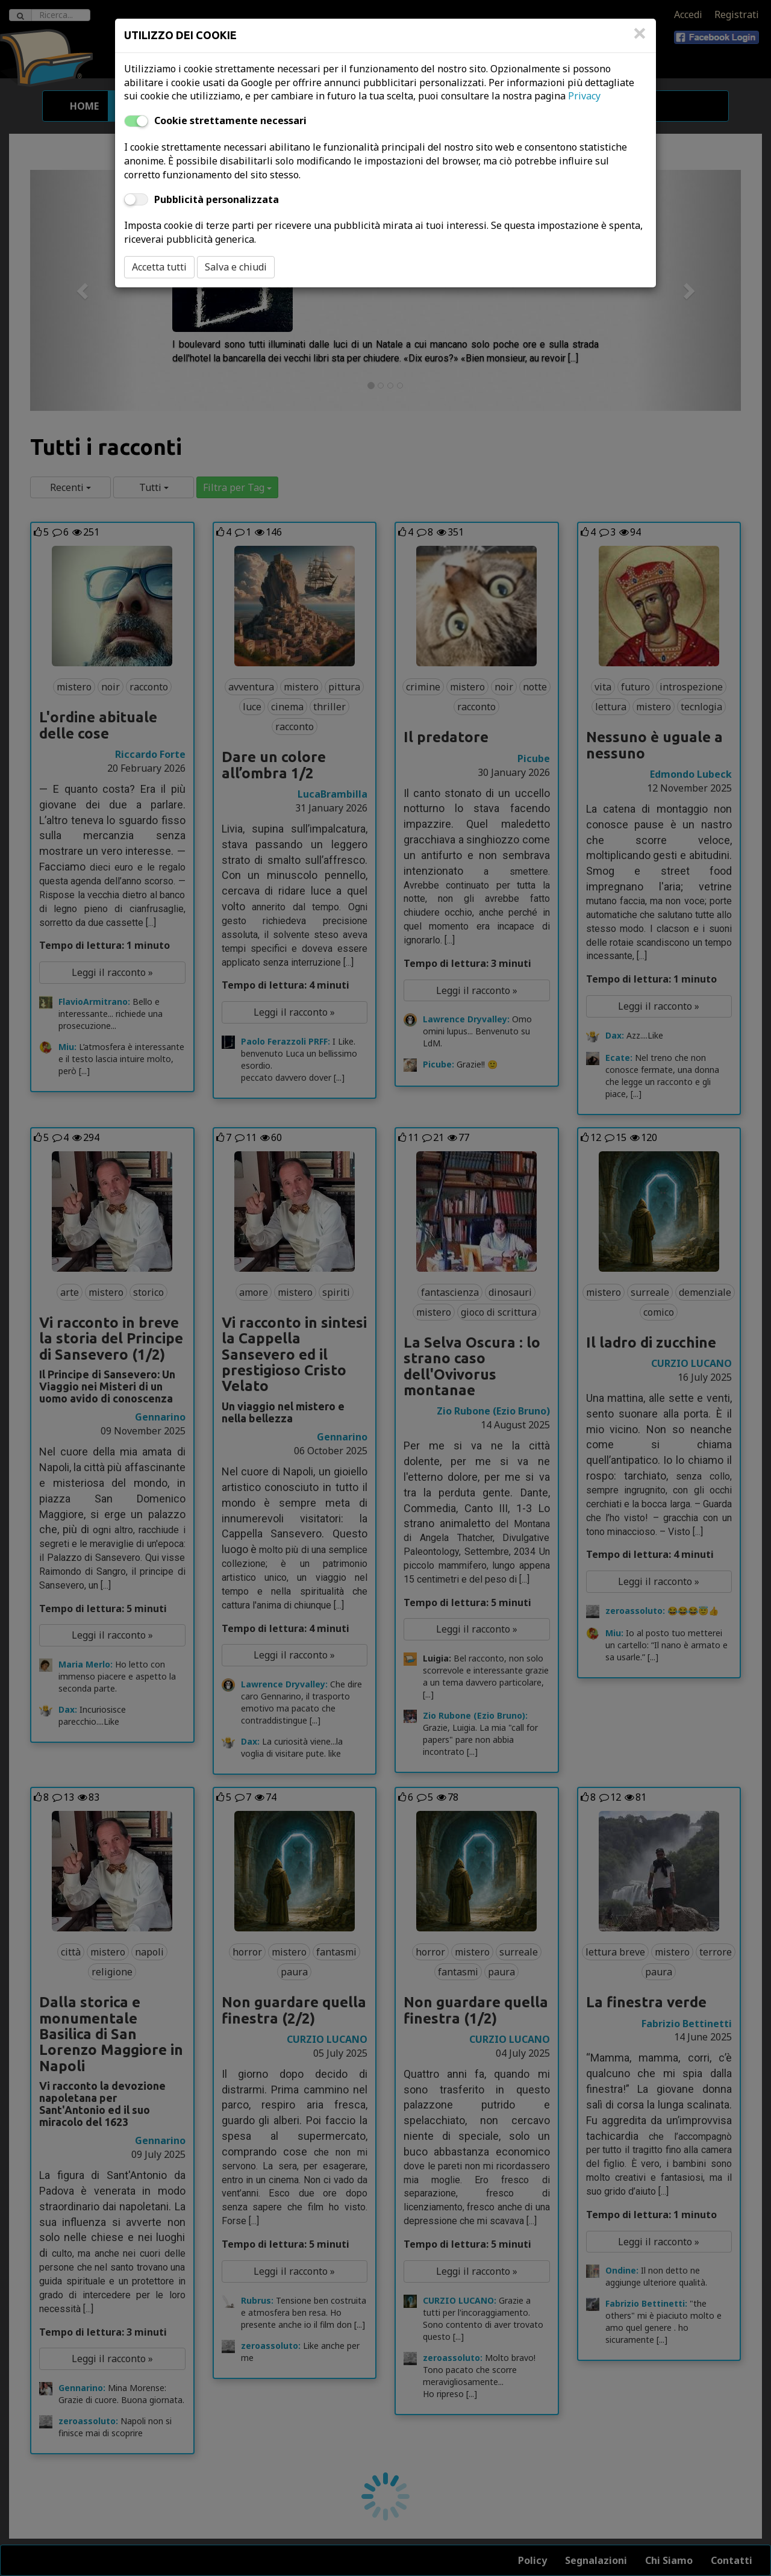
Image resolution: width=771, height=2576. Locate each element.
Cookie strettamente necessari (230, 120)
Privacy (584, 95)
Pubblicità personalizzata (216, 199)
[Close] (639, 39)
